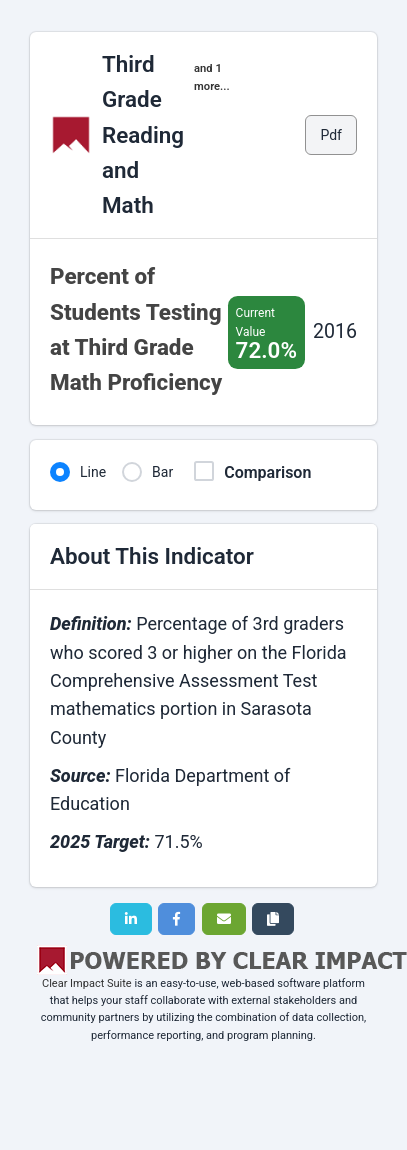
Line (93, 472)
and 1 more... (212, 77)
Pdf (331, 135)
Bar (162, 472)
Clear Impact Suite (87, 983)
